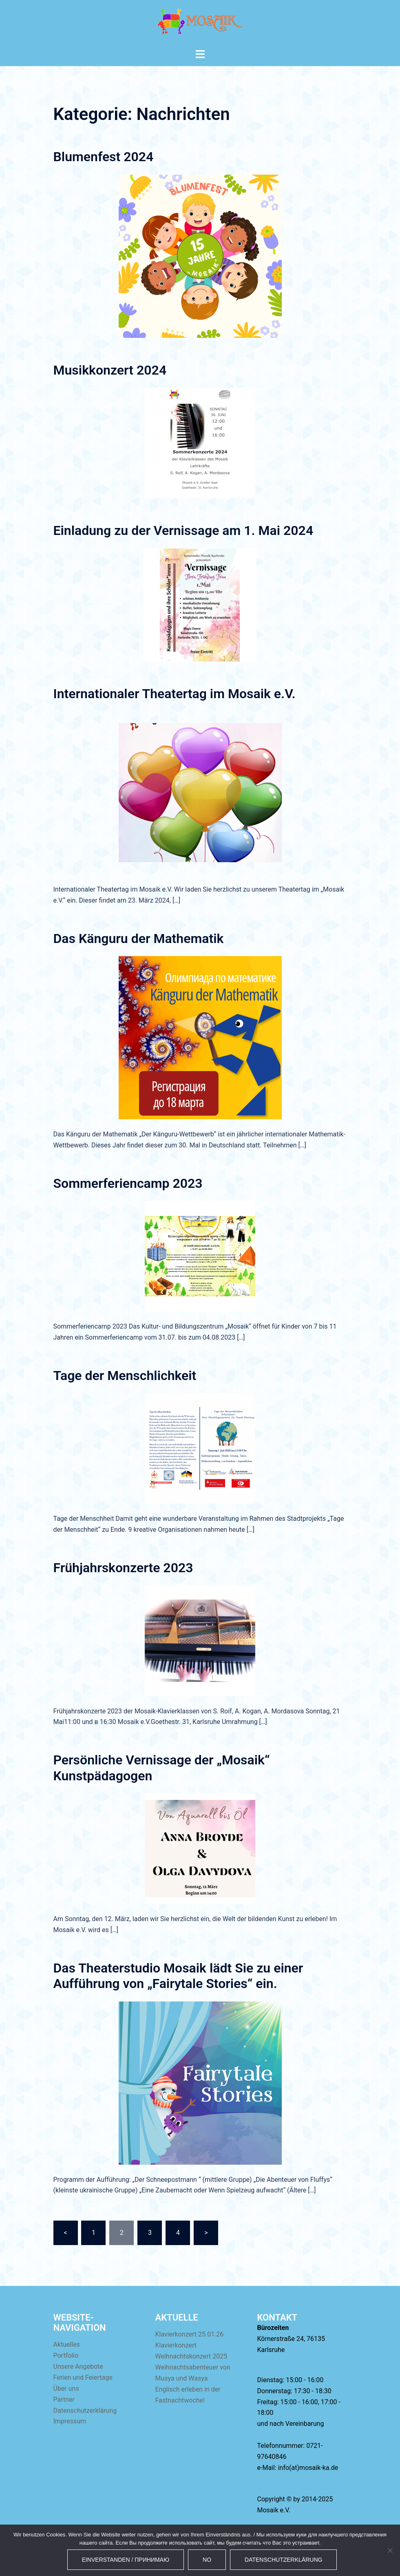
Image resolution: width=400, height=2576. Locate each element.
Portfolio (66, 2355)
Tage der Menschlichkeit (125, 1375)
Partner (64, 2399)
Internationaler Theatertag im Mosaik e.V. (174, 693)
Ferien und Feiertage (83, 2377)
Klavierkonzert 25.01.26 (189, 2334)
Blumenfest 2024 (103, 156)
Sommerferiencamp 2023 (128, 1183)
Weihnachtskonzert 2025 (191, 2356)
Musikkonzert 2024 (110, 370)
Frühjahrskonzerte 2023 (123, 1567)
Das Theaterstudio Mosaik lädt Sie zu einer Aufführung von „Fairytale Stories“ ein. (178, 1975)
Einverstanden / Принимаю (125, 2559)
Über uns (66, 2388)
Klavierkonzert (176, 2345)
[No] (390, 2550)
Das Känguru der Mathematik (138, 938)
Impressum (69, 2421)
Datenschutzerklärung (85, 2410)
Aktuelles (66, 2344)
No (207, 2559)
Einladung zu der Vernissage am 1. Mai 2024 (183, 530)
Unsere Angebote (78, 2366)
